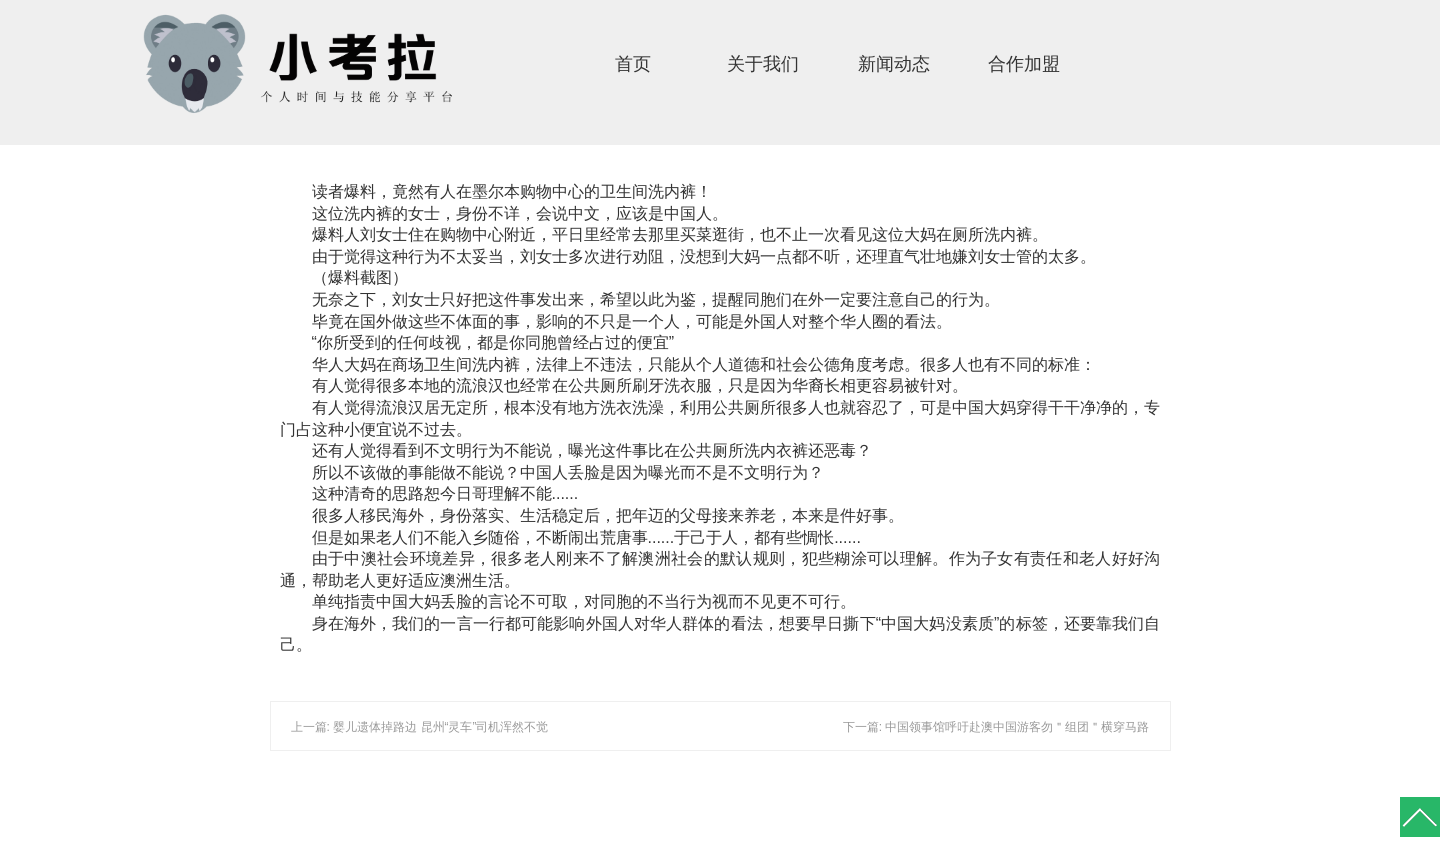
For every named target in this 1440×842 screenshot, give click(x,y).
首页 (633, 64)
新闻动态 (894, 64)
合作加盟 (1024, 64)
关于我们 (763, 64)
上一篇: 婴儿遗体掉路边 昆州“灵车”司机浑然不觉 (420, 727)
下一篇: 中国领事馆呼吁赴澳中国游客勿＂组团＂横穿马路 (996, 727)
